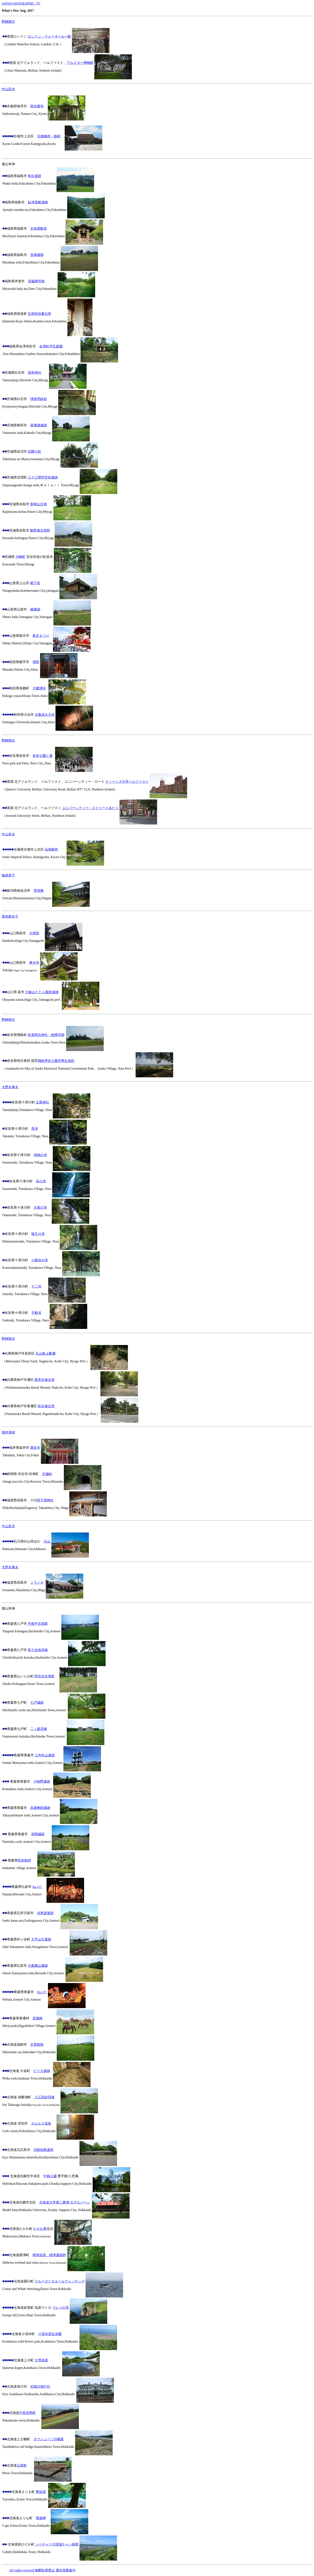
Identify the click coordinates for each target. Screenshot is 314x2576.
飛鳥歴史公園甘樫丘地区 (56, 1061)
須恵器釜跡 (45, 1913)
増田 (36, 662)
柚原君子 (8, 875)
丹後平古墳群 (38, 1623)
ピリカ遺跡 (41, 2071)
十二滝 (36, 1286)
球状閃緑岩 (38, 399)
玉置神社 (42, 1102)
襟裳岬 (41, 2518)
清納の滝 (40, 1155)
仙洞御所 (51, 849)
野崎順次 (8, 21)
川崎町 (20, 557)
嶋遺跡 (35, 609)
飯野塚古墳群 (40, 530)
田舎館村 (24, 1860)
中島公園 (50, 2176)
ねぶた (42, 1992)
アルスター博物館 (80, 63)
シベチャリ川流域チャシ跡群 (57, 2544)
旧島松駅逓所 (44, 2150)
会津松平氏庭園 (51, 346)
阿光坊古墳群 (44, 1676)
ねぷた (37, 1886)
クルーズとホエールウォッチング (60, 2281)
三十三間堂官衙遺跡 (43, 477)
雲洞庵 (39, 890)
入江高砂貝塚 (44, 2097)
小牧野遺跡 (41, 1781)
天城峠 (47, 1474)
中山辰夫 (8, 89)
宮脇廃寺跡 (36, 281)
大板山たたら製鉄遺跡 (42, 992)
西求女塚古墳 (44, 1380)
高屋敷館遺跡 (40, 1808)
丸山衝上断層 (45, 1353)
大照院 (34, 933)
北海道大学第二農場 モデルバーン (64, 2202)
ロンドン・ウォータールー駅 (49, 36)
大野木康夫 (10, 1087)
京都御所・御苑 (49, 136)
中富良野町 (27, 2413)
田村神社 (34, 372)
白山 (47, 1541)
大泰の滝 (40, 1207)
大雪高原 (41, 2360)
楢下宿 (35, 583)
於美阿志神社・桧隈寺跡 (46, 1035)
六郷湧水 (39, 688)
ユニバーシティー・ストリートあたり (90, 808)
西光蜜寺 (37, 106)
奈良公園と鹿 (43, 755)
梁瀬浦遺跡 (38, 425)
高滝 (34, 1128)
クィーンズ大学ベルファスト (127, 781)
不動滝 (36, 1313)
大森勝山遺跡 (38, 1965)
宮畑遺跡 (37, 255)
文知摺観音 (38, 228)
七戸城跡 (37, 1702)
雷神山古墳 (38, 504)
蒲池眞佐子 (10, 916)
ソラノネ (37, 1582)
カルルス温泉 (41, 2123)
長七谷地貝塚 (38, 1650)
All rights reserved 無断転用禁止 (32, 2570)
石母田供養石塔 (39, 313)
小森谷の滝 (39, 1260)
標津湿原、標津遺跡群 (49, 2255)
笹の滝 (41, 1181)
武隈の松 (34, 451)
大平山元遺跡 (41, 1939)
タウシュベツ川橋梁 (49, 2439)
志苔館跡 (37, 2044)
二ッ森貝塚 (38, 1729)
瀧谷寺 (35, 1447)
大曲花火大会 (45, 714)
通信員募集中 (66, 2570)
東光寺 (34, 962)
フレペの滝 (60, 2307)
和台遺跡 (34, 176)
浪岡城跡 (37, 1834)
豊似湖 (41, 2492)
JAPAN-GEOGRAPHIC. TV (21, 3)
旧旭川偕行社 (40, 2386)
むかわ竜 (40, 2228)
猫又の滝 (38, 1234)
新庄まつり (41, 635)
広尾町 (22, 2465)
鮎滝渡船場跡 (38, 202)
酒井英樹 (8, 1432)
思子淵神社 (45, 1500)
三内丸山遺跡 (45, 1755)
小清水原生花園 (50, 2334)
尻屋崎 (38, 2018)
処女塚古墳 (46, 1406)
